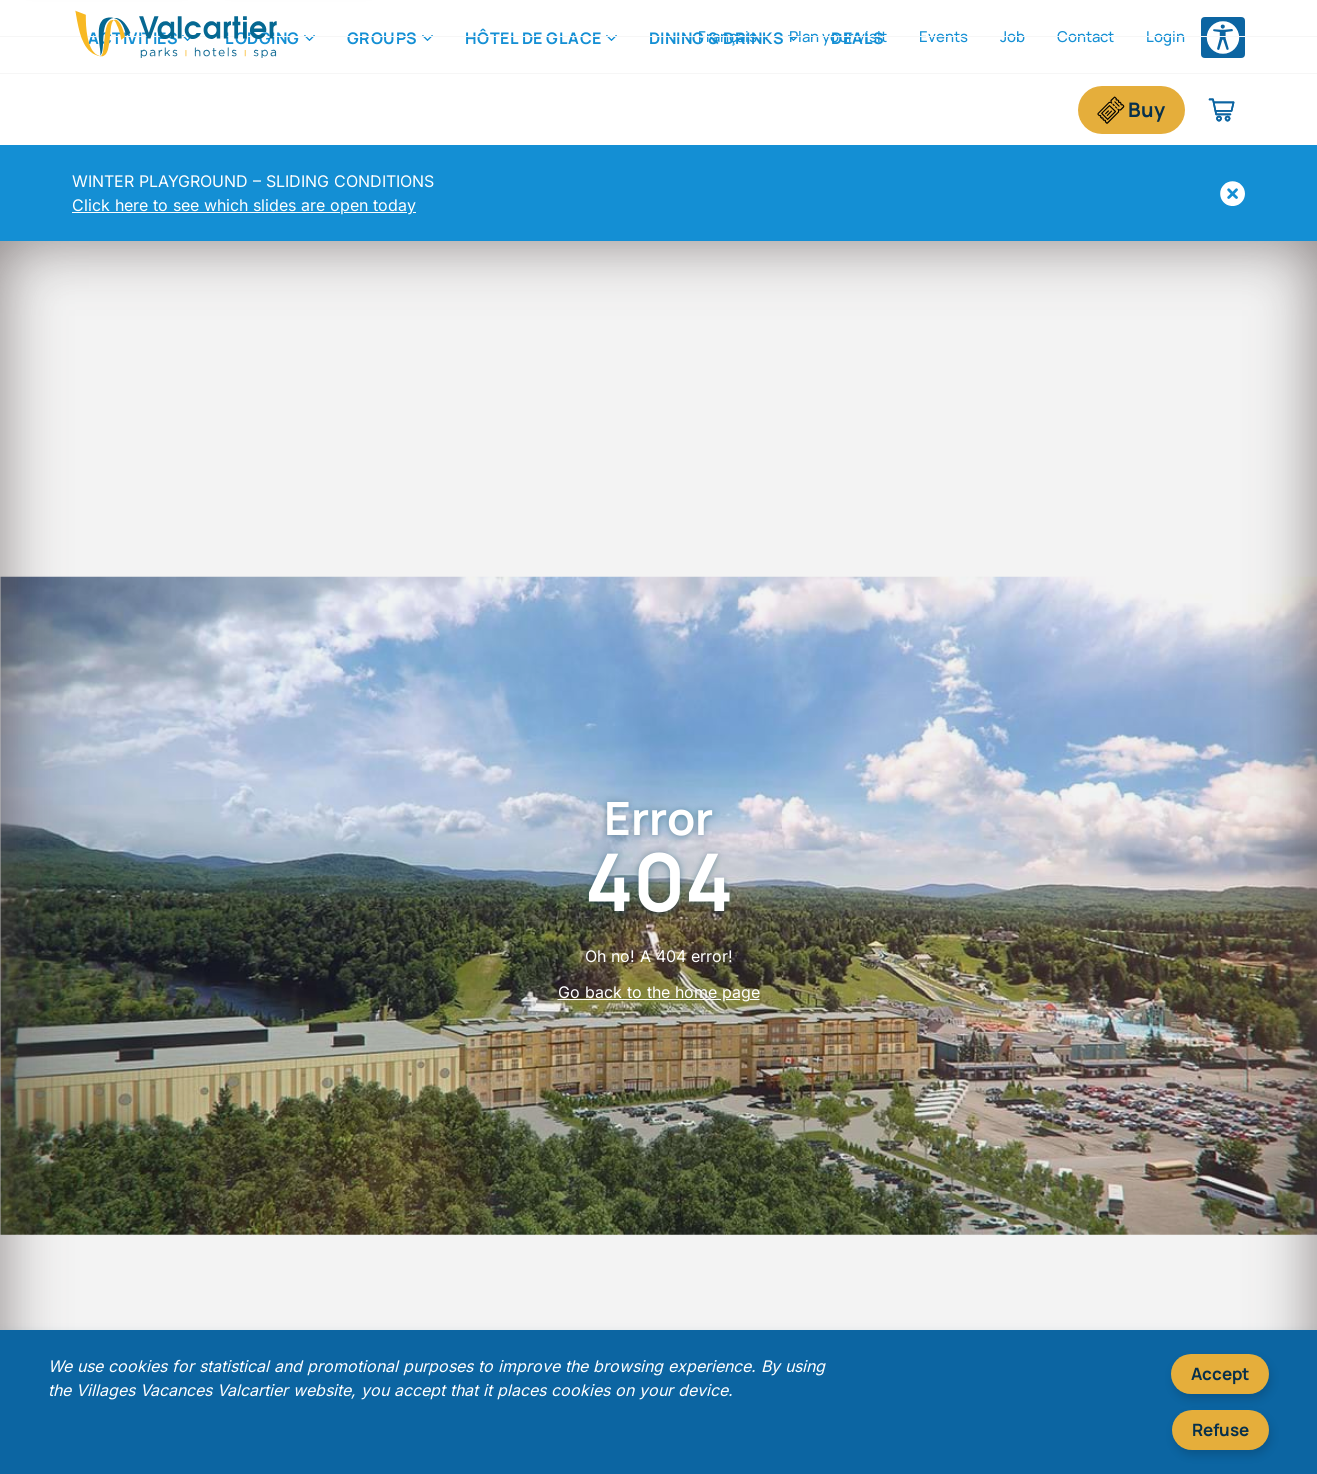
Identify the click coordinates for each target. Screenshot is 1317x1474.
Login (1165, 36)
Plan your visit (838, 36)
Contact (1085, 36)
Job (1012, 36)
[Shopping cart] (1222, 110)
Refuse (1220, 1429)
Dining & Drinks (717, 109)
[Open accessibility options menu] (1223, 37)
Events (943, 36)
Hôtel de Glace (533, 109)
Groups (382, 109)
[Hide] (1232, 193)
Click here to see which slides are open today (244, 205)
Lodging (262, 109)
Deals (858, 109)
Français (727, 36)
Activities (133, 109)
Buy (1146, 109)
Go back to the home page (659, 992)
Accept (1220, 1373)
